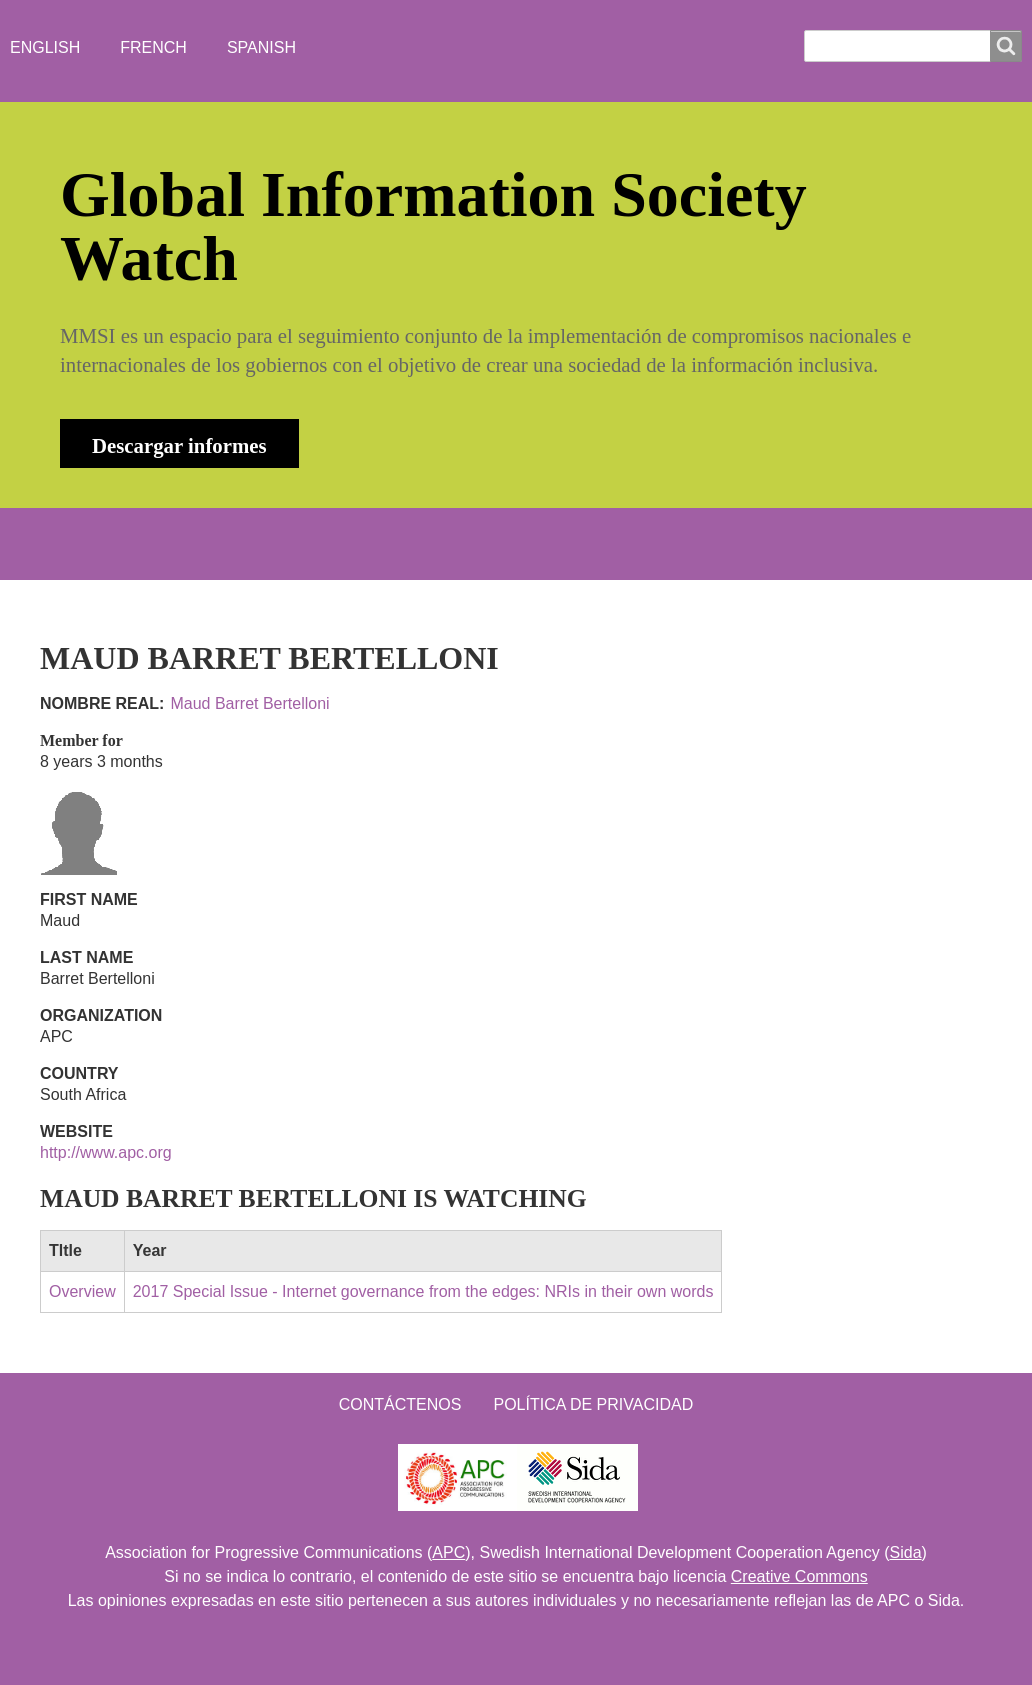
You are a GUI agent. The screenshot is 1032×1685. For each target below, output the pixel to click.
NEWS (297, 543)
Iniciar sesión (756, 543)
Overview (82, 1291)
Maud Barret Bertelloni (249, 703)
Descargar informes (179, 445)
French (153, 47)
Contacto (605, 543)
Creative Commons (799, 1576)
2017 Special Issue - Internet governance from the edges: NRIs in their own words (423, 1291)
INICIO (104, 543)
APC (448, 1552)
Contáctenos (400, 1404)
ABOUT (200, 543)
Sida (906, 1552)
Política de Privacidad (593, 1404)
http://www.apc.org (106, 1152)
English (45, 47)
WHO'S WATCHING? (441, 543)
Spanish (261, 47)
